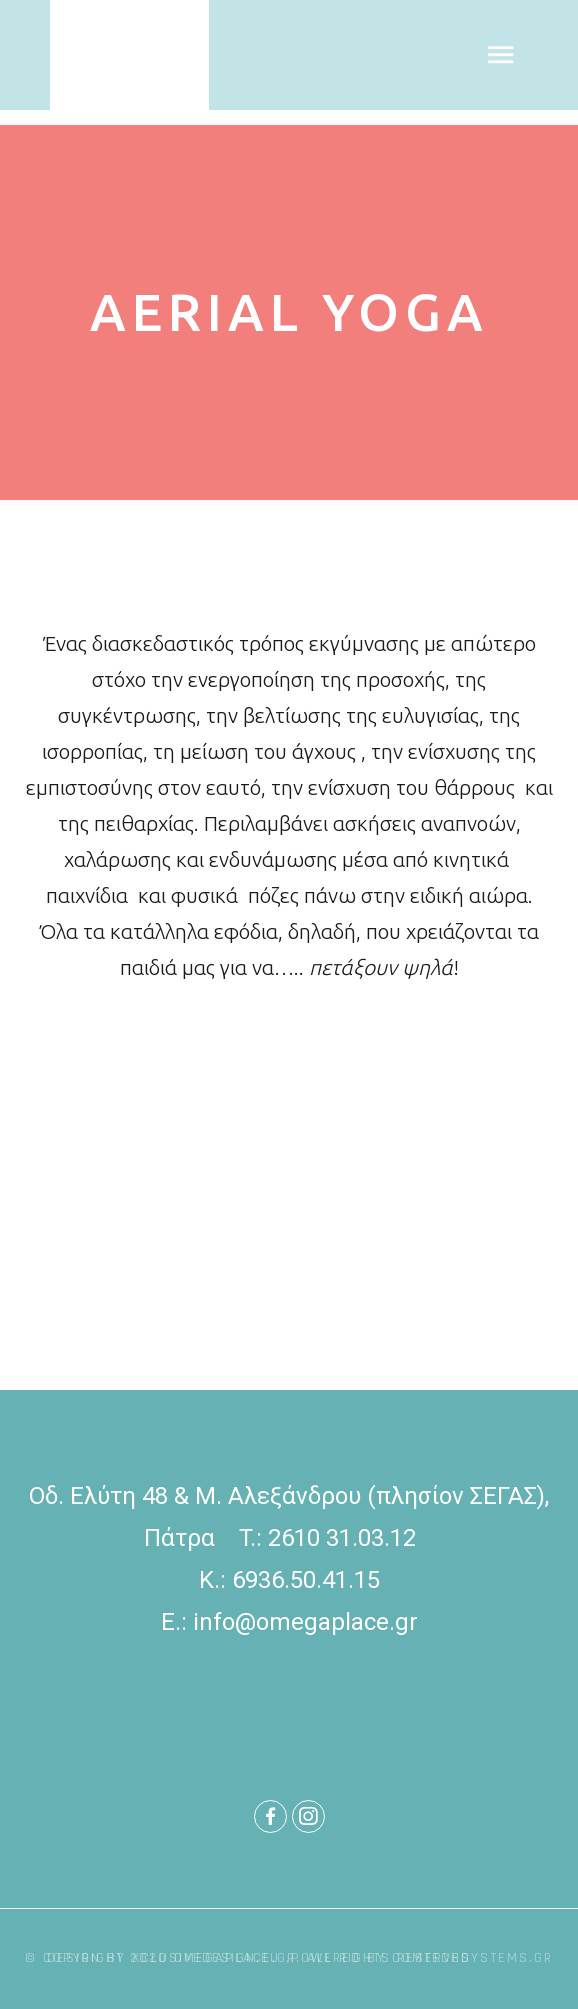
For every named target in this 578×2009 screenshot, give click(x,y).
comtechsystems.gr (472, 1958)
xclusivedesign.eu (209, 1958)
